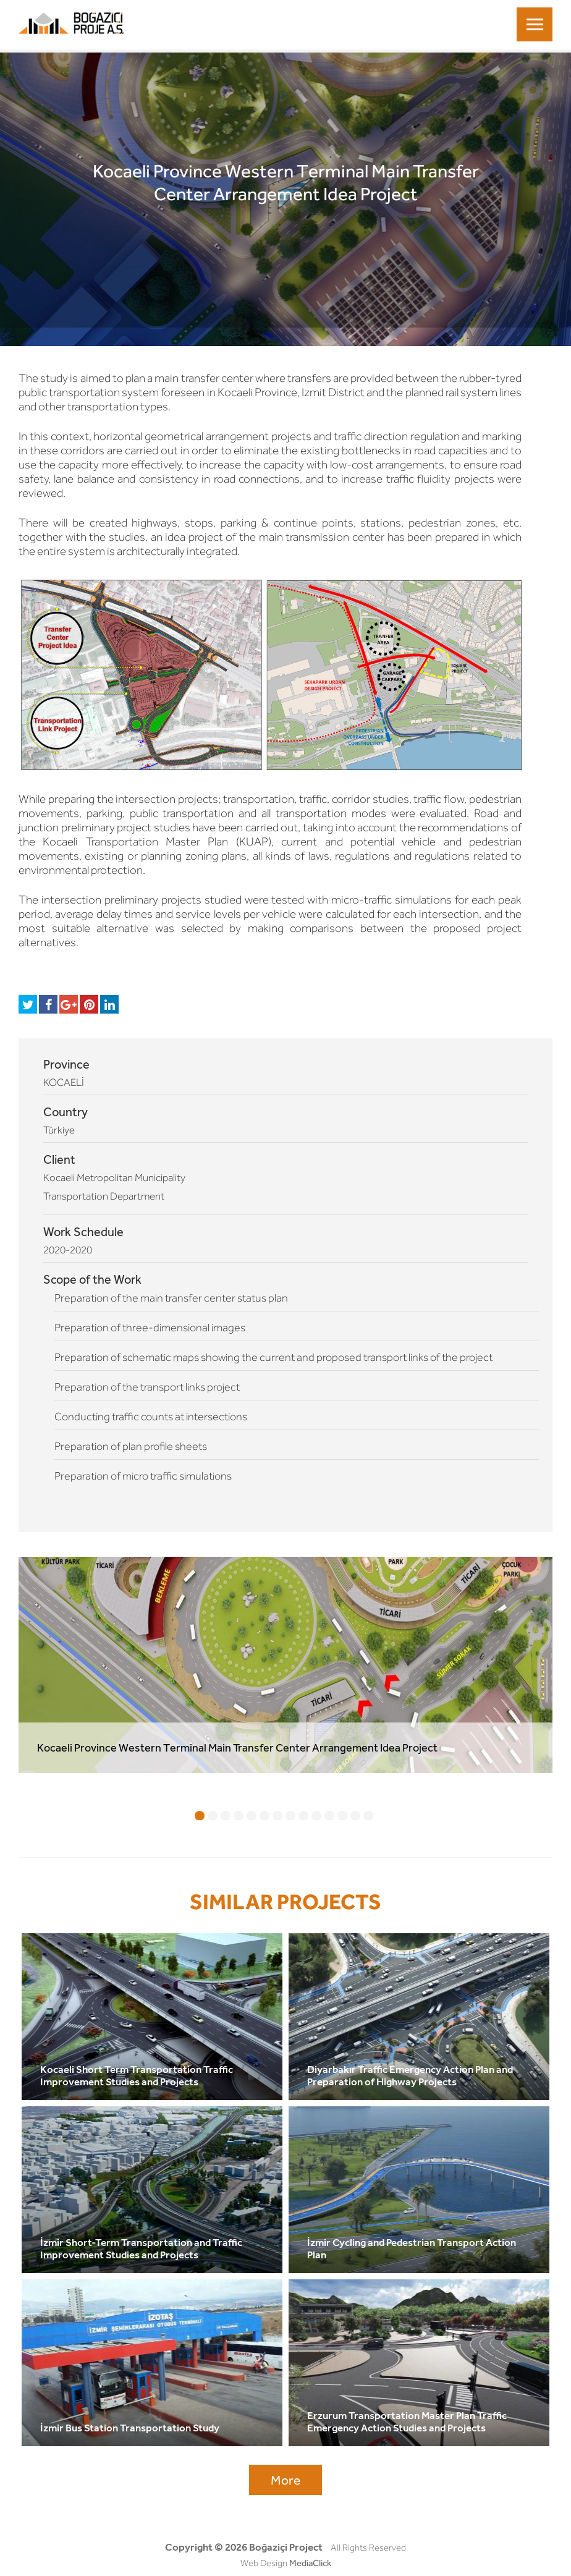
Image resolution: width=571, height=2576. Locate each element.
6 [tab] (264, 1816)
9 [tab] (303, 1816)
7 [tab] (277, 1816)
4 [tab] (238, 1816)
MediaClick (310, 2563)
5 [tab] (251, 1816)
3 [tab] (226, 1816)
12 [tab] (342, 1816)
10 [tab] (316, 1816)
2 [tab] (213, 1816)
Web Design (263, 2563)
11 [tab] (329, 1816)
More (285, 2480)
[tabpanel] (285, 1665)
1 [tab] (200, 1816)
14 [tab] (368, 1816)
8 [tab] (290, 1816)
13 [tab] (355, 1816)
